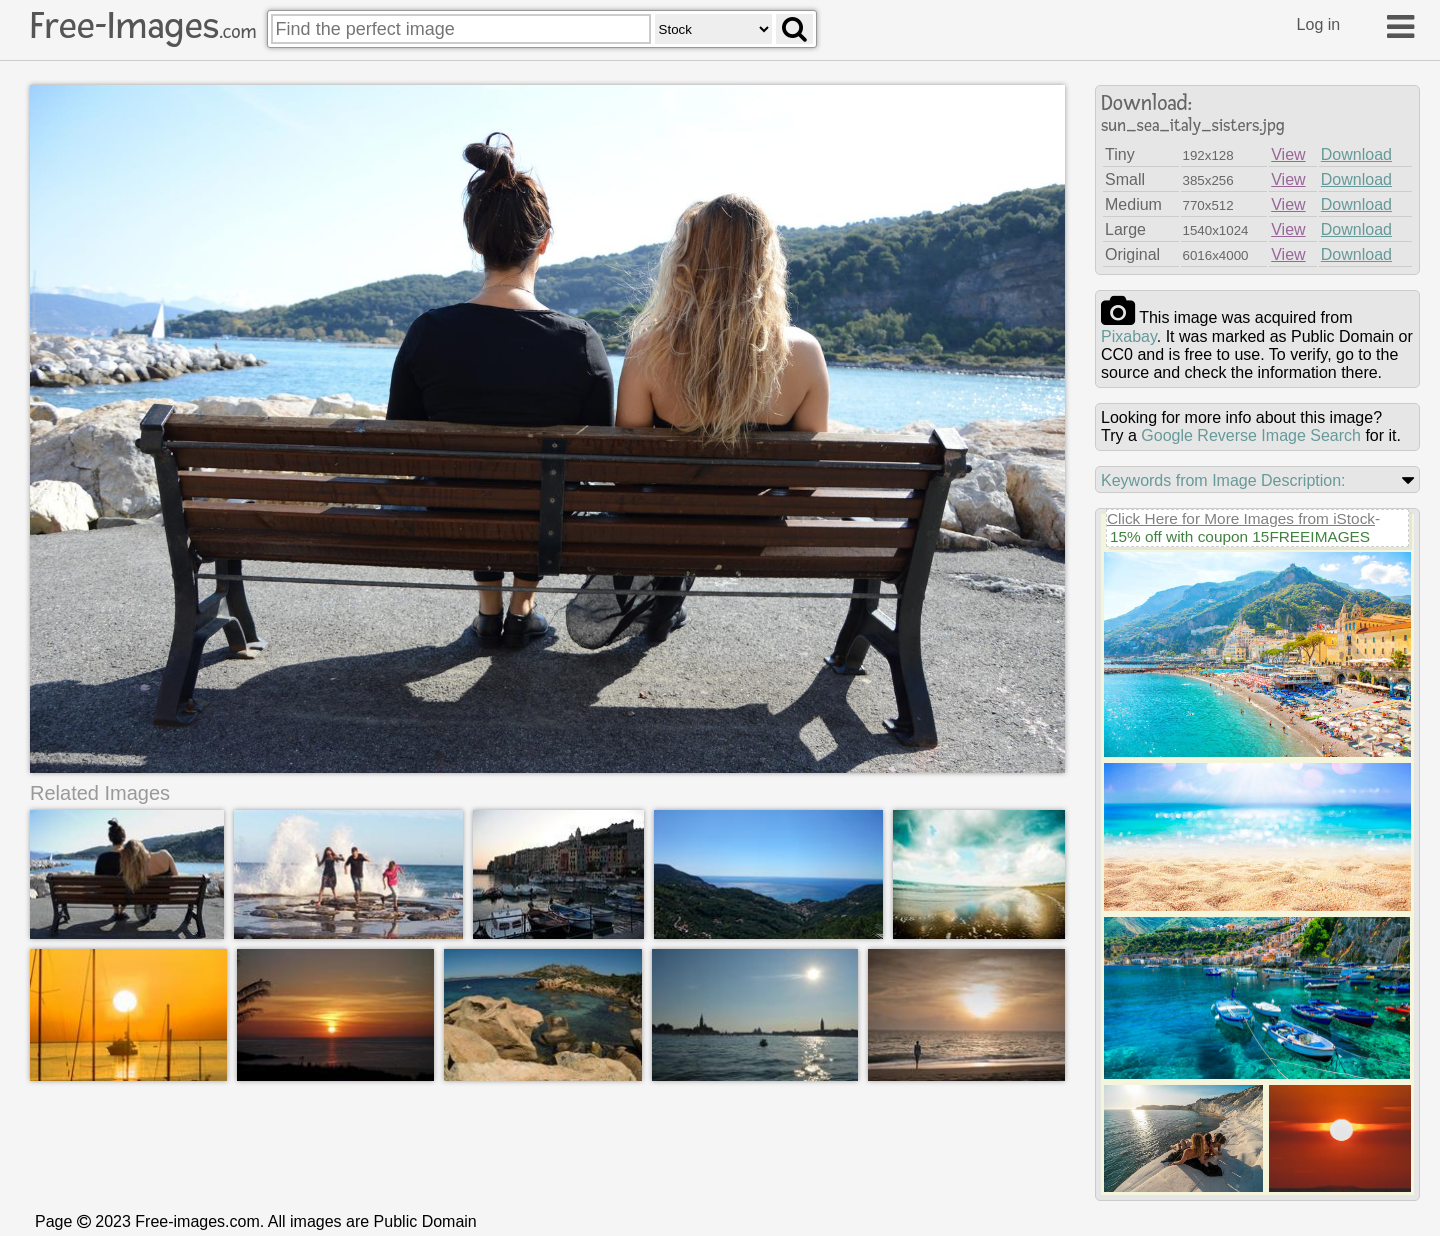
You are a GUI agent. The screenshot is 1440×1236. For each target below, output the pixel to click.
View (1288, 154)
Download (1356, 154)
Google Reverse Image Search (1251, 435)
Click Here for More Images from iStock (1241, 518)
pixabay (1129, 336)
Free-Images (143, 26)
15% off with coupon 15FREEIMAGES (1240, 536)
